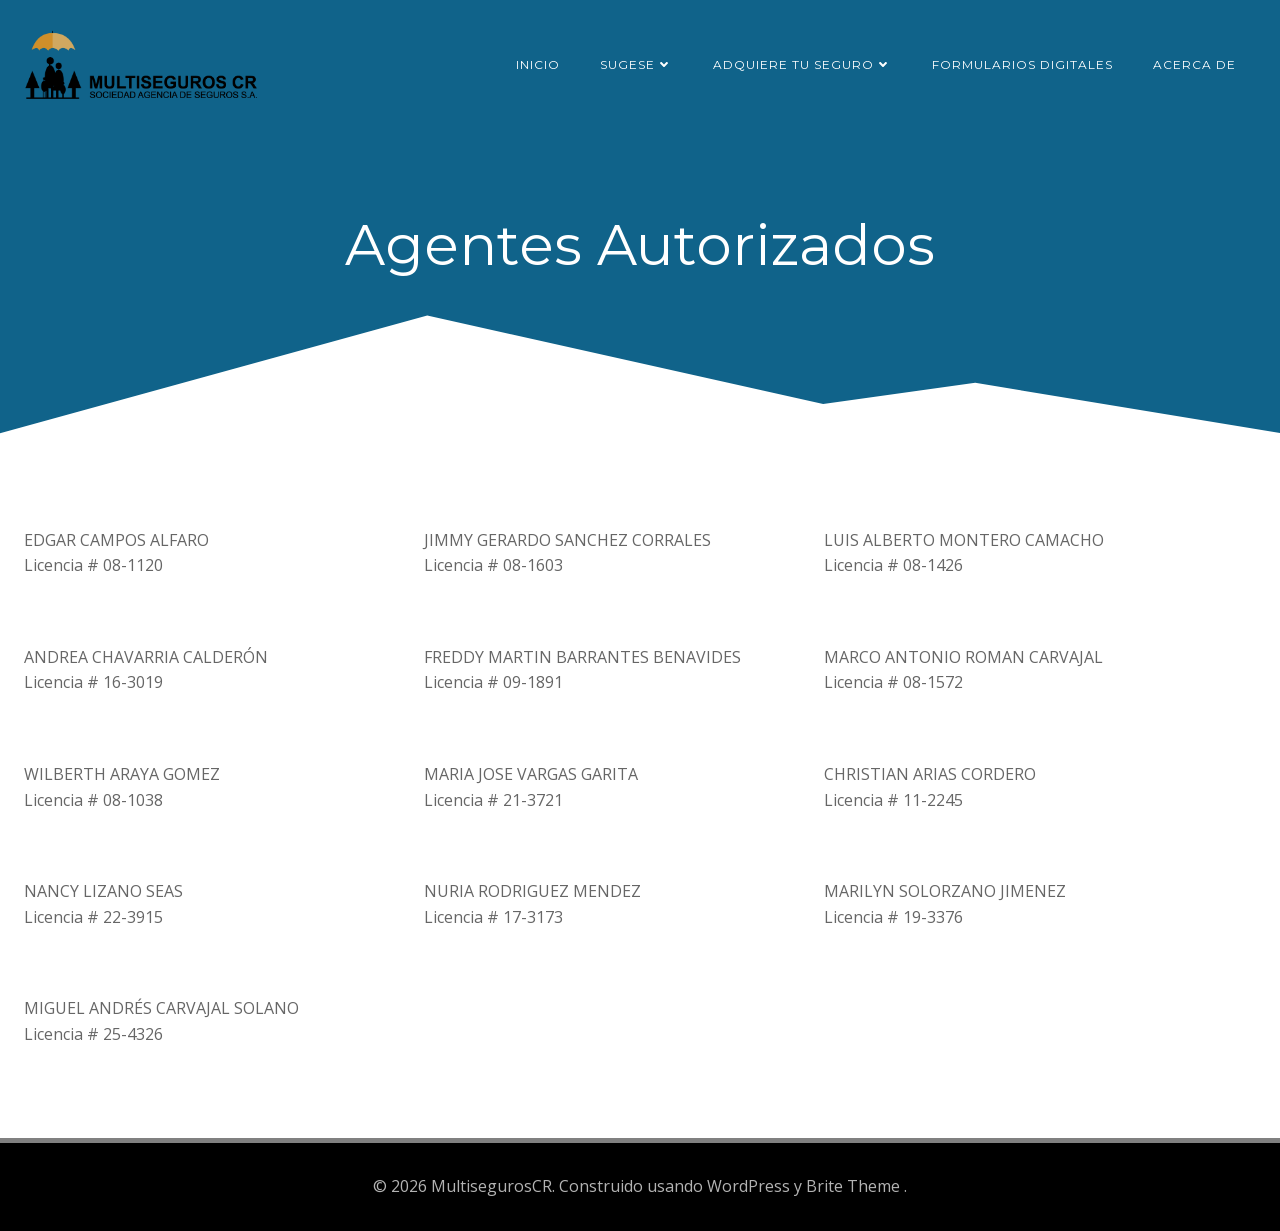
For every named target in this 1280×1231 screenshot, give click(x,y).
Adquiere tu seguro (802, 64)
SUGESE (636, 64)
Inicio (538, 64)
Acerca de (1194, 64)
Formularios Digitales (1022, 64)
